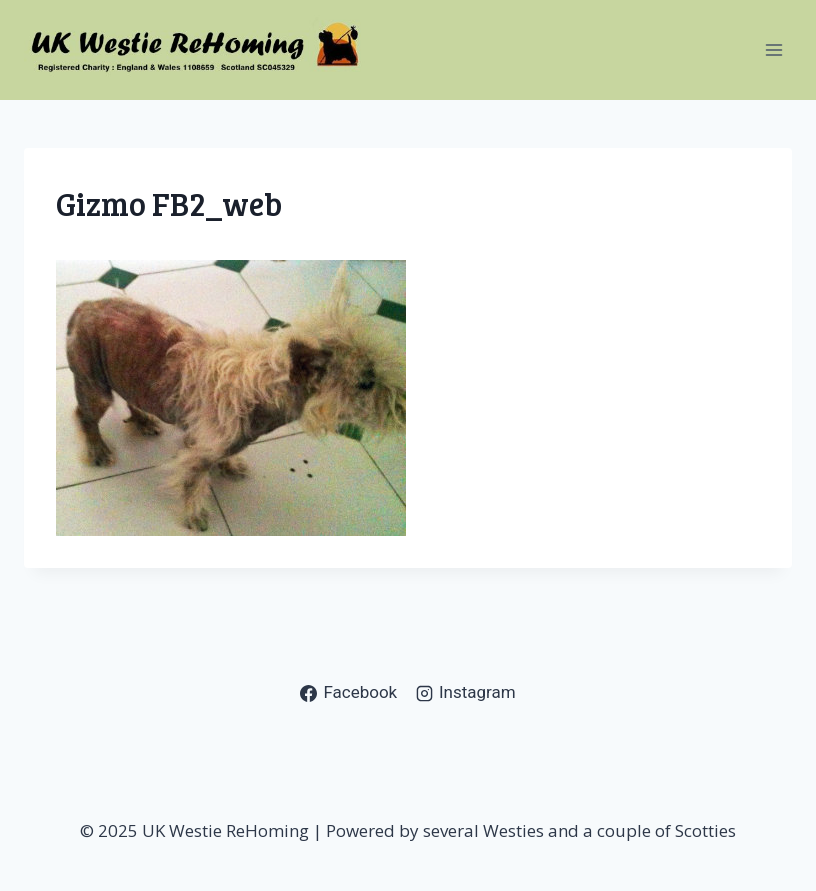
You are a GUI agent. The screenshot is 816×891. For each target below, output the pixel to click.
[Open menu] (773, 49)
